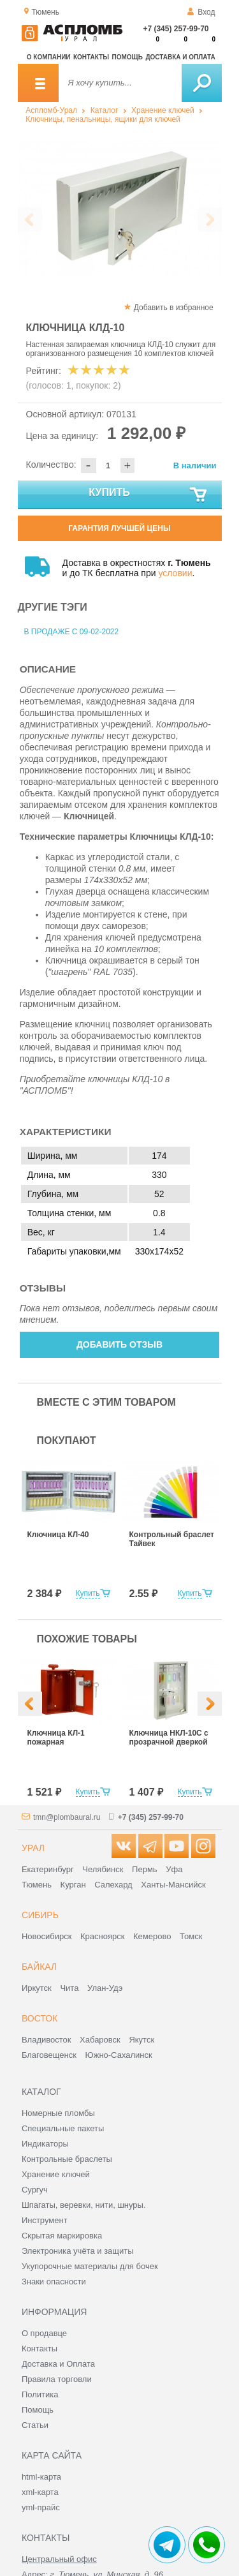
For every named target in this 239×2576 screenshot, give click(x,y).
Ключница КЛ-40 (58, 1534)
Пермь (144, 1869)
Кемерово (152, 1936)
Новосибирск (47, 1936)
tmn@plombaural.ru (67, 1817)
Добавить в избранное (174, 307)
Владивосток (46, 2039)
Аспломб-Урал (51, 110)
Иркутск (37, 1988)
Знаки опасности (54, 2281)
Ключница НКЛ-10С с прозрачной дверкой (168, 1737)
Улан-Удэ (104, 1988)
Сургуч (35, 2189)
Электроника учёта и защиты (78, 2251)
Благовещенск (49, 2055)
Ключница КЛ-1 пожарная (56, 1737)
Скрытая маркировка (62, 2235)
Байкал (39, 1967)
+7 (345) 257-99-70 (175, 28)
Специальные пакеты (63, 2128)
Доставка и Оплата (58, 2364)
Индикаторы (45, 2143)
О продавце (44, 2333)
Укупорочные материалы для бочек (90, 2266)
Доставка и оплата (180, 57)
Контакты (91, 57)
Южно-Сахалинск (118, 2055)
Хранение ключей (162, 110)
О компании (49, 57)
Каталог (105, 110)
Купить (148, 495)
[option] (120, 208)
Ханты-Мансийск (173, 1884)
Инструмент (45, 2220)
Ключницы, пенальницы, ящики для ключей (102, 119)
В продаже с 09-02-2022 (71, 631)
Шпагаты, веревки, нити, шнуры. (84, 2205)
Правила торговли (57, 2379)
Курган (73, 1884)
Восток (39, 2018)
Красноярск (102, 1936)
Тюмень (37, 1884)
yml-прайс (41, 2507)
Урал (33, 1848)
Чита (69, 1988)
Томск (191, 1936)
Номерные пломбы (58, 2113)
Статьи (35, 2425)
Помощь (127, 57)
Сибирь (40, 1915)
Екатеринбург (48, 1869)
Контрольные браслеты (67, 2159)
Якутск (141, 2039)
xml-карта (40, 2492)
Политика (40, 2394)
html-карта (41, 2477)
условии (175, 573)
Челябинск (102, 1869)
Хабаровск (100, 2039)
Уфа (174, 1869)
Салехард (113, 1884)
